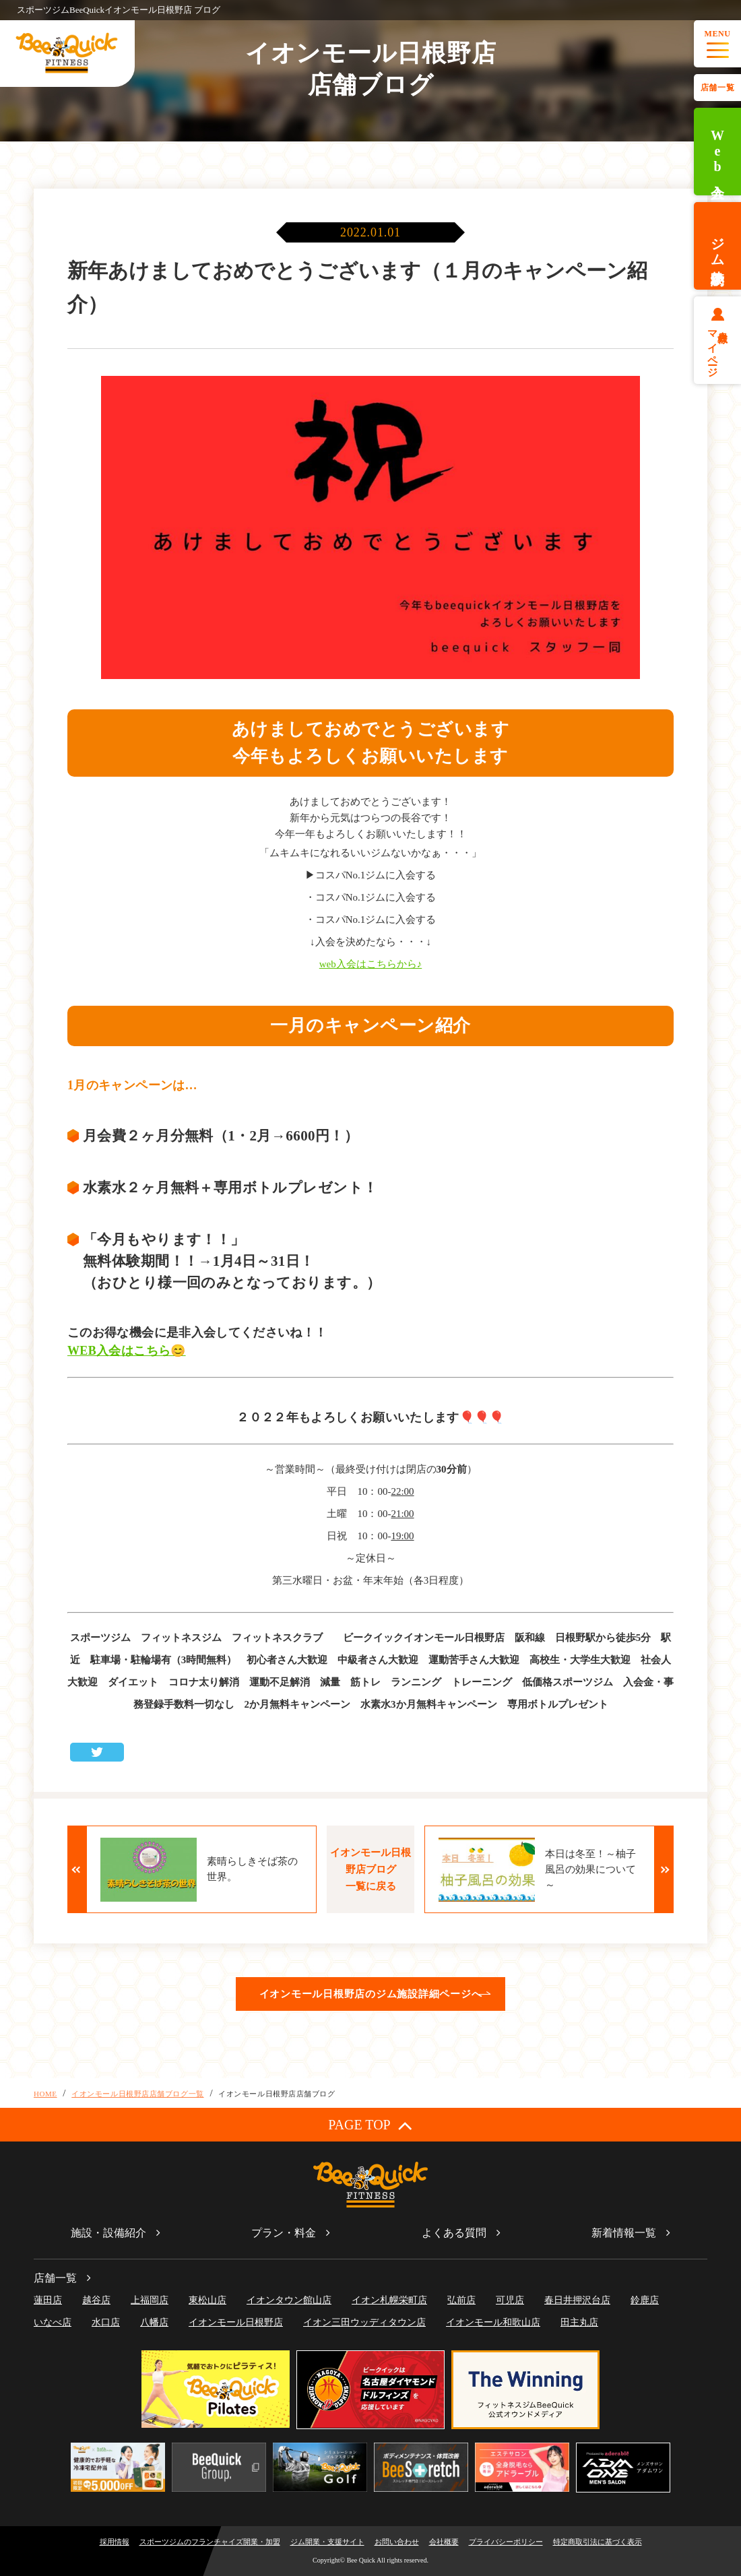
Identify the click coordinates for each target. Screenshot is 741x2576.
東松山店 (207, 2300)
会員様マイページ (717, 348)
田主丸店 (579, 2322)
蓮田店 (48, 2300)
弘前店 (461, 2300)
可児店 (510, 2300)
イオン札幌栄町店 (389, 2300)
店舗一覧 (717, 87)
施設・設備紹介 (108, 2233)
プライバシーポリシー (506, 2542)
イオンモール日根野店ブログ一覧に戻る (370, 1869)
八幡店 (154, 2322)
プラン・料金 (283, 2233)
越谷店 (96, 2300)
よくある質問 (454, 2233)
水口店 (106, 2322)
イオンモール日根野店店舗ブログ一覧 (137, 2094)
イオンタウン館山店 (289, 2300)
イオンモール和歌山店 (493, 2322)
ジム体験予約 (717, 245)
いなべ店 (52, 2322)
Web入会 (717, 152)
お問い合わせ (397, 2542)
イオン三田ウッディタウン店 (364, 2322)
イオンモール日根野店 (236, 2322)
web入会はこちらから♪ (370, 964)
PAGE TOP (370, 2125)
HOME (45, 2094)
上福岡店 (149, 2300)
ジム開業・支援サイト (327, 2542)
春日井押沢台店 (577, 2300)
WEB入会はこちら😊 (126, 1350)
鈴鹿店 (645, 2300)
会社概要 (444, 2542)
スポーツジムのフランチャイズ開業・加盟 (209, 2542)
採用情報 (114, 2542)
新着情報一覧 (623, 2233)
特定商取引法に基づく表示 (597, 2542)
